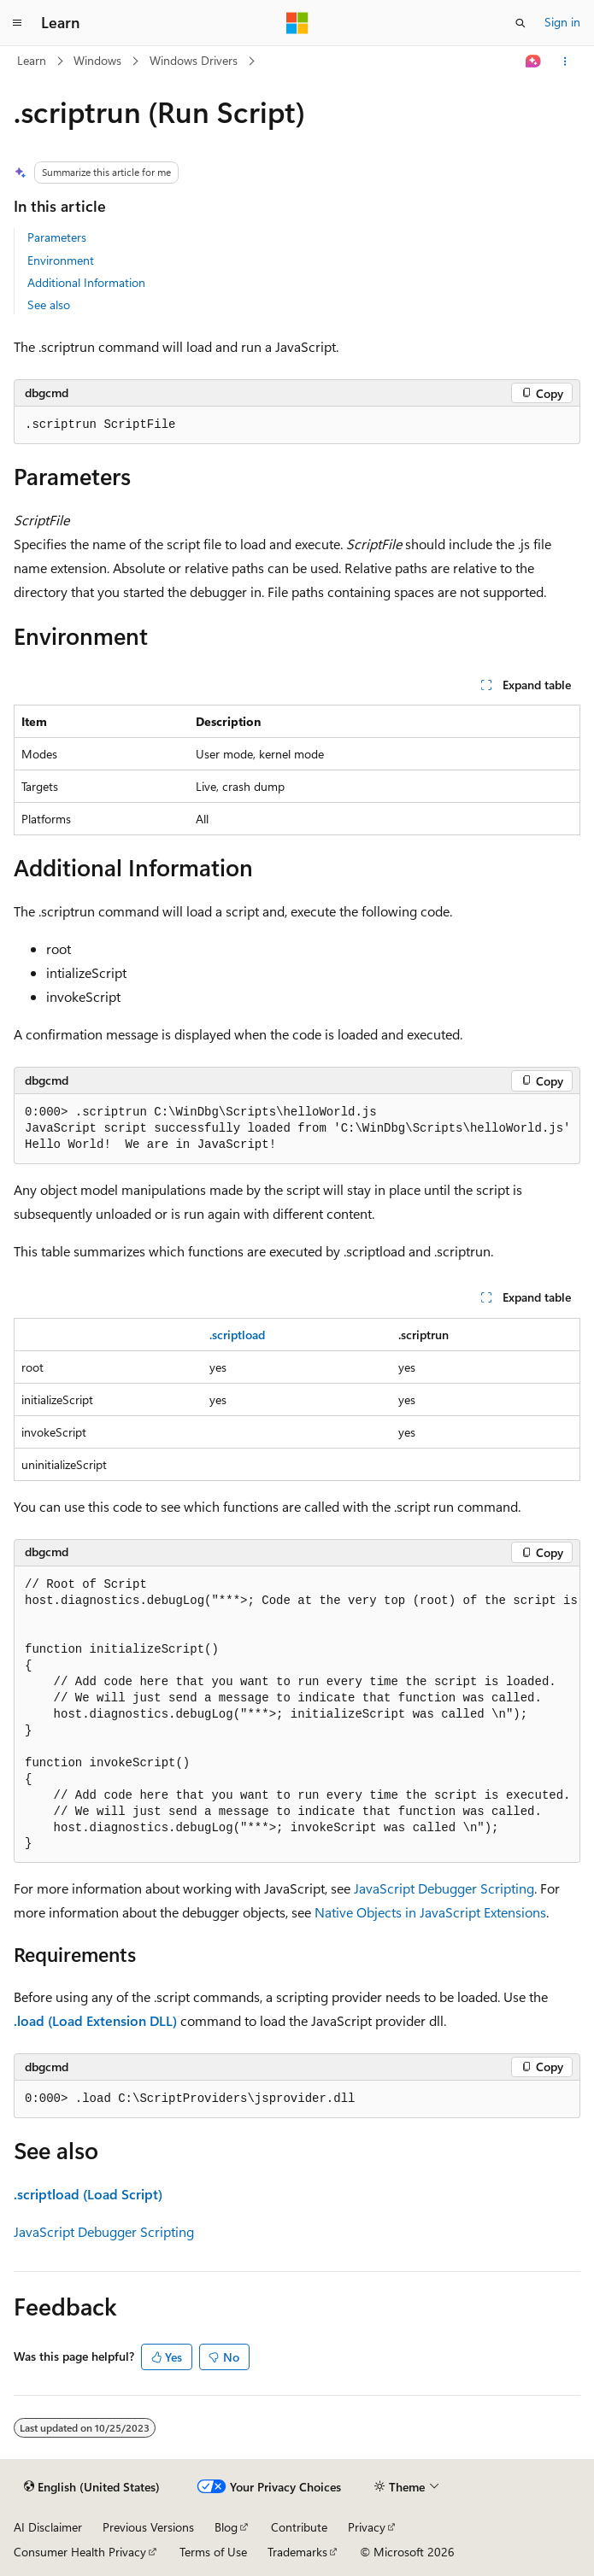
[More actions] (565, 61)
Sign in (562, 22)
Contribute (299, 2527)
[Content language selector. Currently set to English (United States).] (92, 2487)
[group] (297, 1715)
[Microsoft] (297, 23)
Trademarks (297, 2552)
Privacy (366, 2527)
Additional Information (86, 282)
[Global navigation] (17, 23)
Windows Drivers (194, 60)
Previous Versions (148, 2527)
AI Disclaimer (48, 2527)
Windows (97, 60)
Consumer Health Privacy (80, 2552)
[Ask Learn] (533, 61)
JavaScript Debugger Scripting (444, 1888)
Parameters (56, 237)
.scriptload (237, 1334)
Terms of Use (213, 2552)
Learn (31, 60)
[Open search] (520, 23)
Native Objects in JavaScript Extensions (430, 1912)
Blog (226, 2527)
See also (48, 304)
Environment (60, 260)
